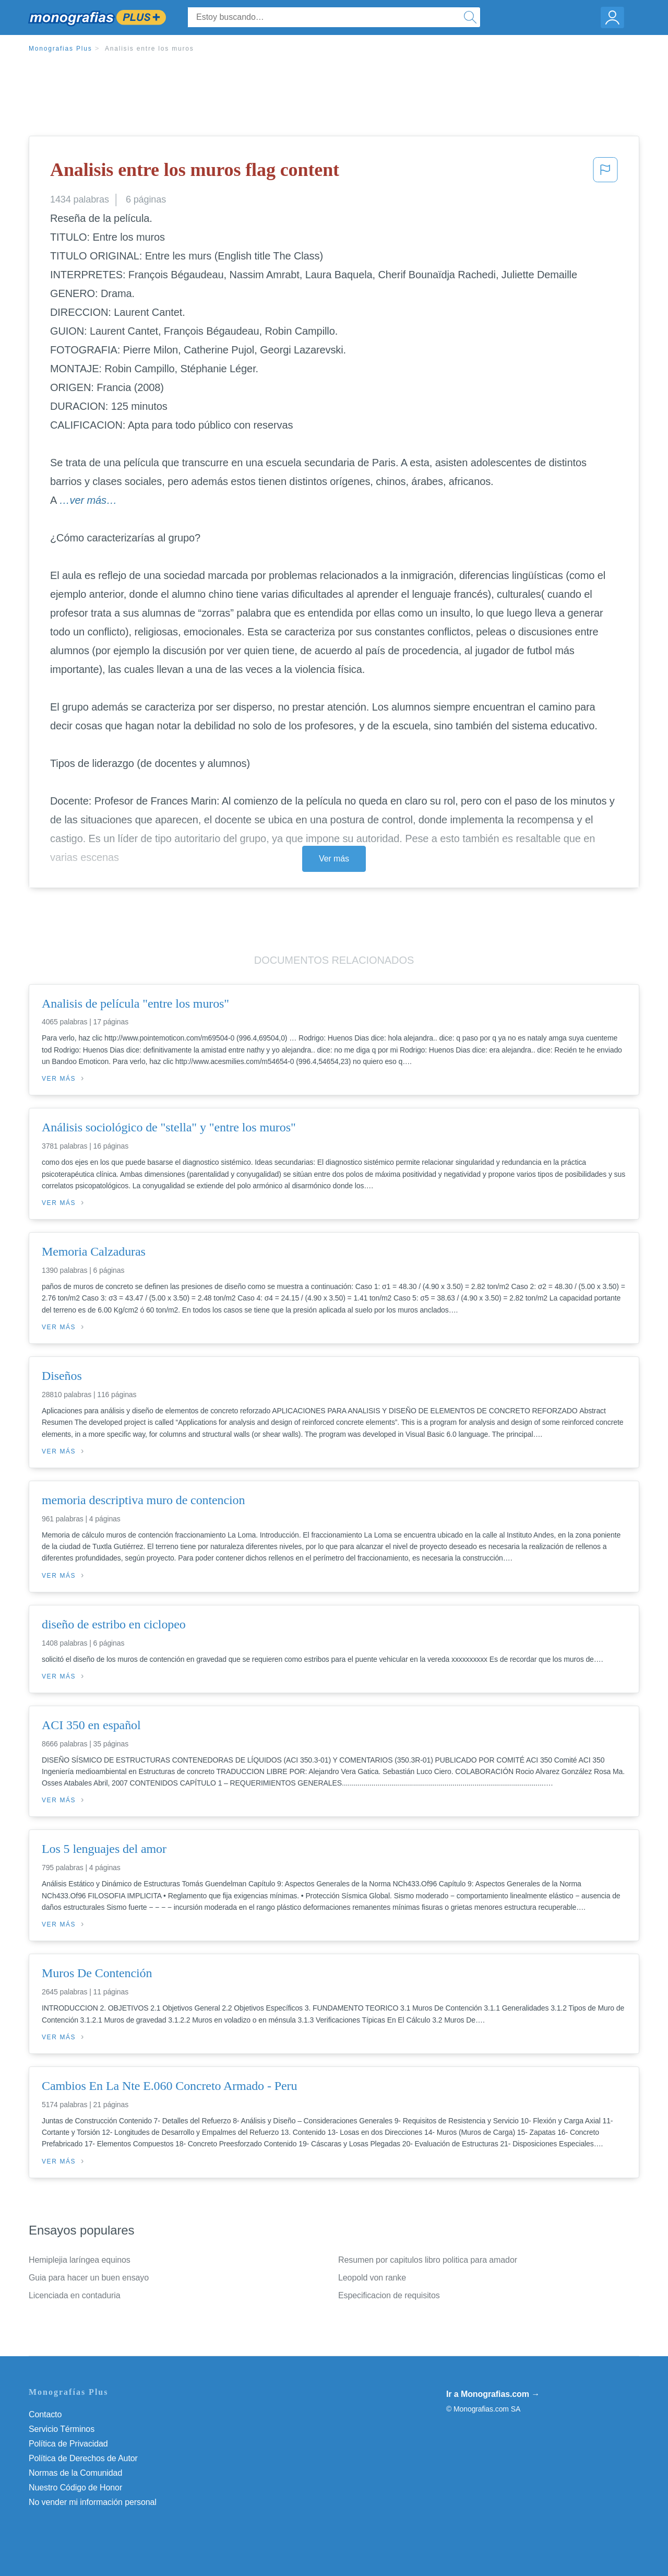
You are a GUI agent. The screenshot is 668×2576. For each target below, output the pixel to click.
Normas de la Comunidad (75, 2472)
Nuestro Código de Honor (75, 2487)
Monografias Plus (60, 48)
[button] (605, 172)
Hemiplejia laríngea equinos (79, 2259)
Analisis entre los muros (149, 48)
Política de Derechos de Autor (83, 2458)
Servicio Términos (61, 2429)
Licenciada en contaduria (75, 2295)
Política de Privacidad (68, 2443)
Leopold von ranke (372, 2277)
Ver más (334, 858)
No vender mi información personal (93, 2502)
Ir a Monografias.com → (493, 2394)
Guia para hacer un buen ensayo (89, 2277)
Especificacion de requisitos (389, 2295)
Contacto (45, 2414)
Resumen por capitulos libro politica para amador (427, 2259)
